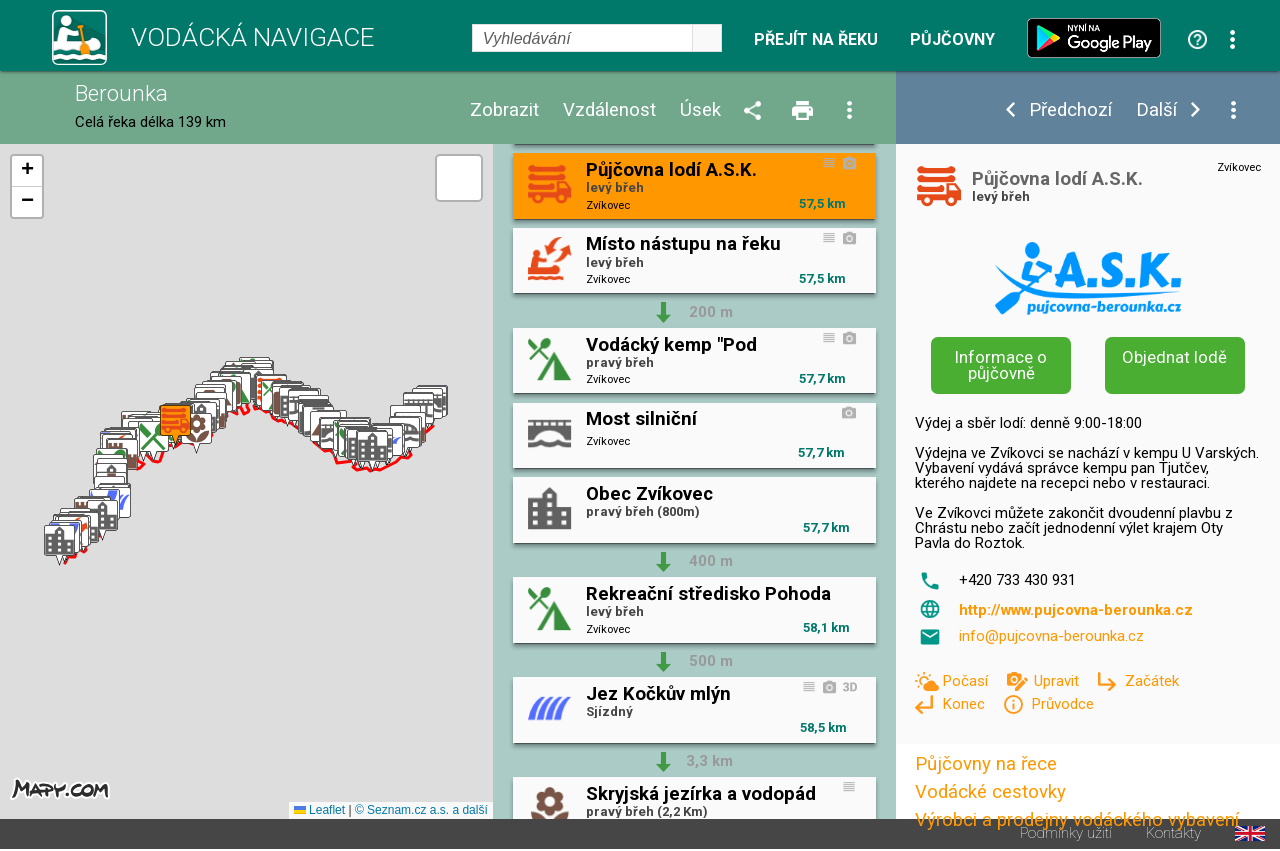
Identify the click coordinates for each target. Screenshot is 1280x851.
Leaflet (319, 810)
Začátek (1152, 681)
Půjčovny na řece (986, 764)
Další (1156, 110)
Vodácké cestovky (990, 792)
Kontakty (1173, 833)
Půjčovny (952, 40)
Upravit (1058, 681)
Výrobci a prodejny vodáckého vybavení (1077, 820)
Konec (965, 704)
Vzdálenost (609, 110)
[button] (59, 545)
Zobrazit (504, 110)
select (707, 38)
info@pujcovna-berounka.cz (1051, 636)
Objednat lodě (1174, 357)
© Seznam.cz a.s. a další (421, 810)
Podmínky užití (1066, 833)
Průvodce (1062, 704)
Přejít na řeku (816, 40)
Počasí (967, 681)
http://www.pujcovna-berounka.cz (1076, 610)
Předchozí (1070, 110)
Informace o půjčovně (1001, 365)
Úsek (700, 110)
